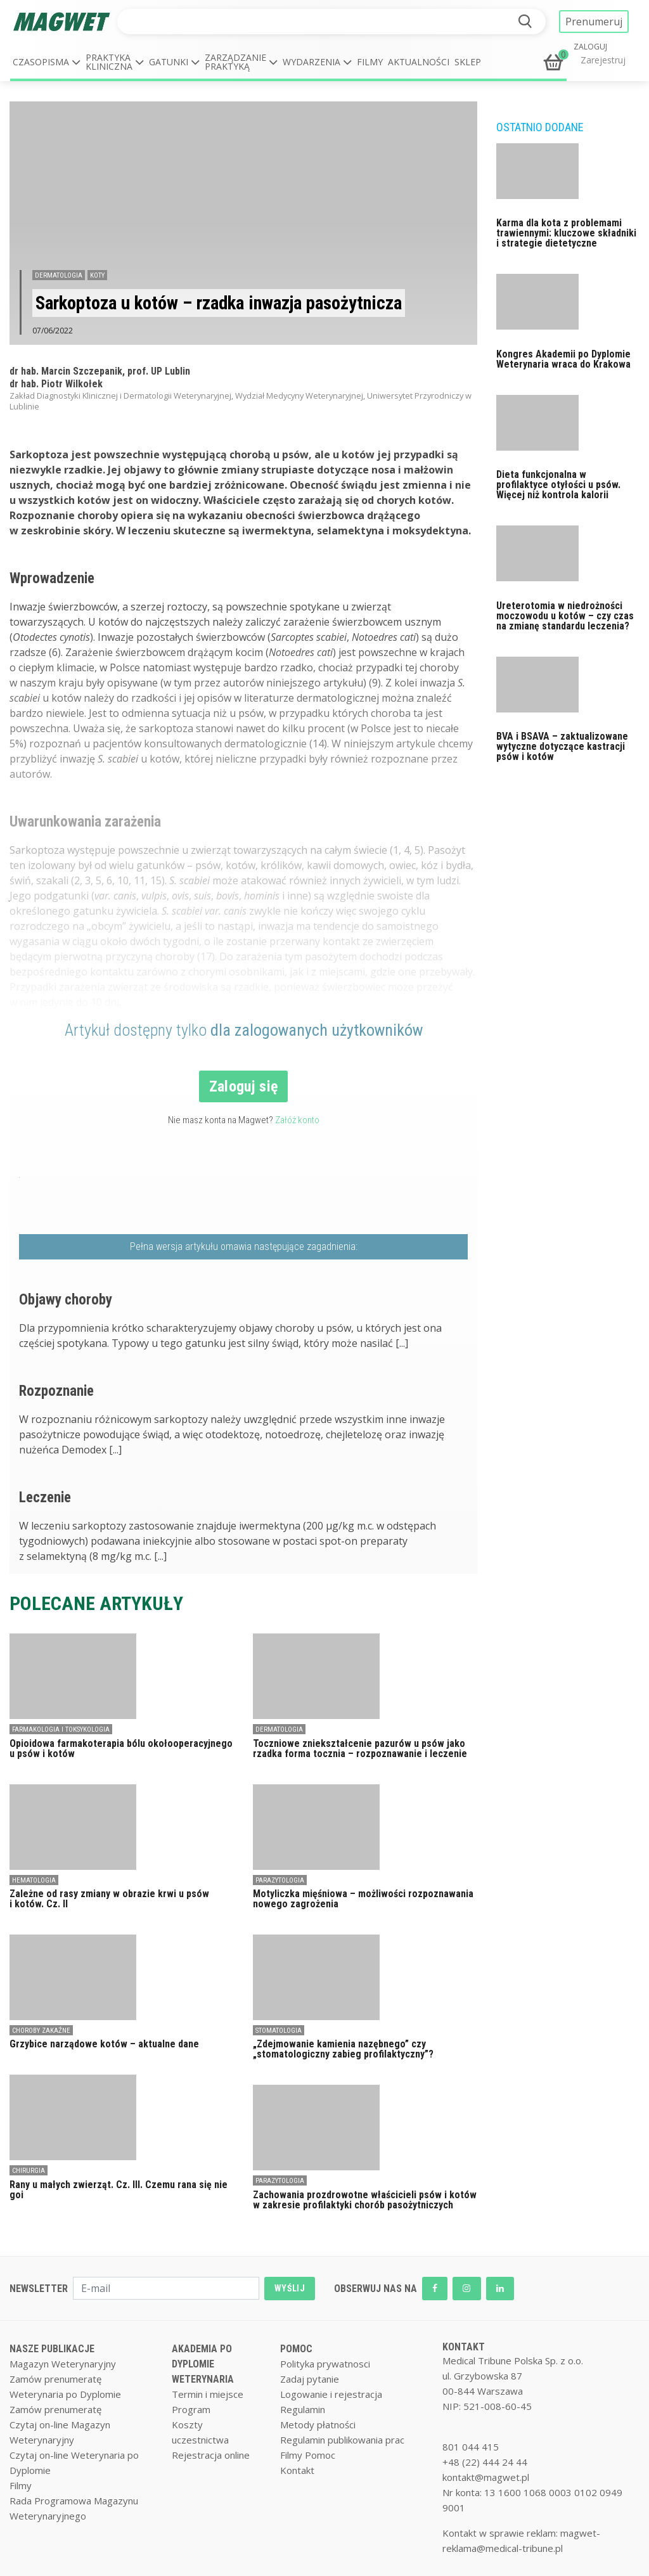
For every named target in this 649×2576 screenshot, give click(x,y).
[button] (46, 62)
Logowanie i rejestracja (331, 2394)
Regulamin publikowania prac (342, 2439)
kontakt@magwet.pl (485, 2477)
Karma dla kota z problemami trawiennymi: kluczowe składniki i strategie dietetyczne (566, 233)
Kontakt (297, 2470)
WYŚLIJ (289, 2288)
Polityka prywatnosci (325, 2363)
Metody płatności (318, 2424)
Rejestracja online (211, 2455)
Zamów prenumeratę (55, 2379)
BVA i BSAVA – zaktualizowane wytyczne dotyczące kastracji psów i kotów (562, 746)
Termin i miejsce (207, 2394)
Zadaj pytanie (309, 2379)
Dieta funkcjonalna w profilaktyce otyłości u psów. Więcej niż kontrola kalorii (558, 484)
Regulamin (302, 2409)
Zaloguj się (243, 1086)
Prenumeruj (593, 22)
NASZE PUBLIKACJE (52, 2349)
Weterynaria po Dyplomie (65, 2394)
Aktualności (418, 62)
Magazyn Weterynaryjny (63, 2363)
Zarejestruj (603, 60)
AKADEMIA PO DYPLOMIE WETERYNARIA (203, 2364)
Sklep (467, 62)
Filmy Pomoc (307, 2455)
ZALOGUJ (590, 47)
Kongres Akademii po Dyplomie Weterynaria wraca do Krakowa (563, 359)
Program (191, 2409)
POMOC (296, 2349)
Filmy (370, 62)
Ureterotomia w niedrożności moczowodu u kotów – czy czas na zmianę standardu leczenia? (565, 616)
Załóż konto (297, 1120)
